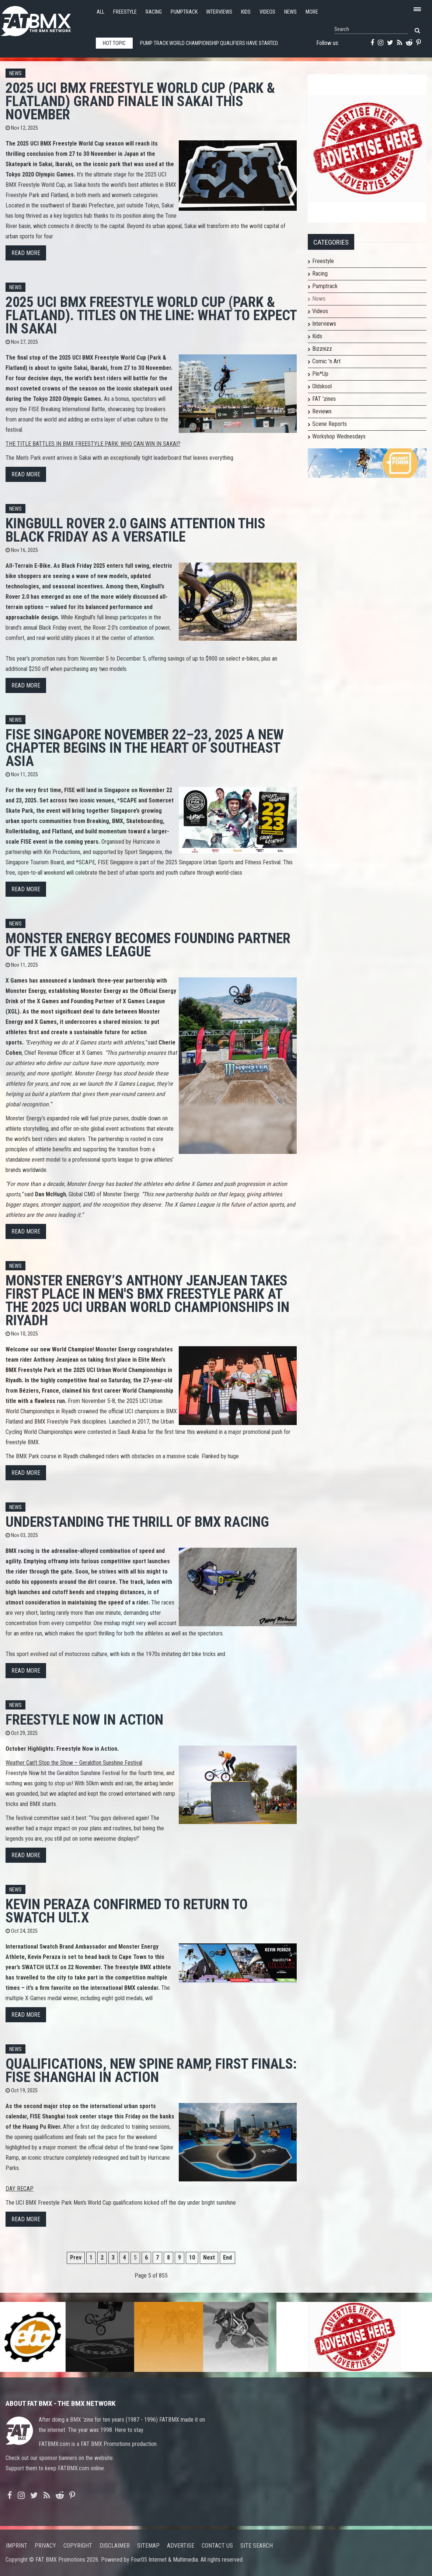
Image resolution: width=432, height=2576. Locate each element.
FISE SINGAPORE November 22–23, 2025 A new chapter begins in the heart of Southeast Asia (145, 747)
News (290, 12)
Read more (25, 252)
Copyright (77, 2545)
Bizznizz (322, 348)
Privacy (45, 2545)
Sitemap (148, 2545)
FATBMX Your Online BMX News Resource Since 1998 (44, 19)
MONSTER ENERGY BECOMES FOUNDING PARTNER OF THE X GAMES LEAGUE (148, 945)
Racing (154, 12)
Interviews (219, 12)
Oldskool (322, 386)
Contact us (217, 2545)
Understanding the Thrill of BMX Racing (137, 1521)
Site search (256, 2545)
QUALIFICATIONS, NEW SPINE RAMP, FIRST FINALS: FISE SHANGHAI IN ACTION (151, 2070)
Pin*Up (320, 373)
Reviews (322, 411)
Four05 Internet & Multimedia (164, 2559)
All (100, 12)
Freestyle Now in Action (84, 1719)
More (312, 12)
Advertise (180, 2545)
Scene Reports (329, 423)
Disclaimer (115, 2545)
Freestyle (125, 12)
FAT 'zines (324, 398)
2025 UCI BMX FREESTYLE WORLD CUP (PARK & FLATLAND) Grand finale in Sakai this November (140, 101)
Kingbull (151, 586)
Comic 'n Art (326, 361)
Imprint (16, 2545)
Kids (246, 12)
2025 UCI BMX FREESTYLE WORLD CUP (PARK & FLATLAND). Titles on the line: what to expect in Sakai (151, 315)
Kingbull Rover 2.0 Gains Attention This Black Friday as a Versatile (135, 530)
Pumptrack (184, 12)
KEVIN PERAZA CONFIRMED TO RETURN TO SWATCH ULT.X (127, 1911)
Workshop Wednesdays (339, 436)
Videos (267, 12)
